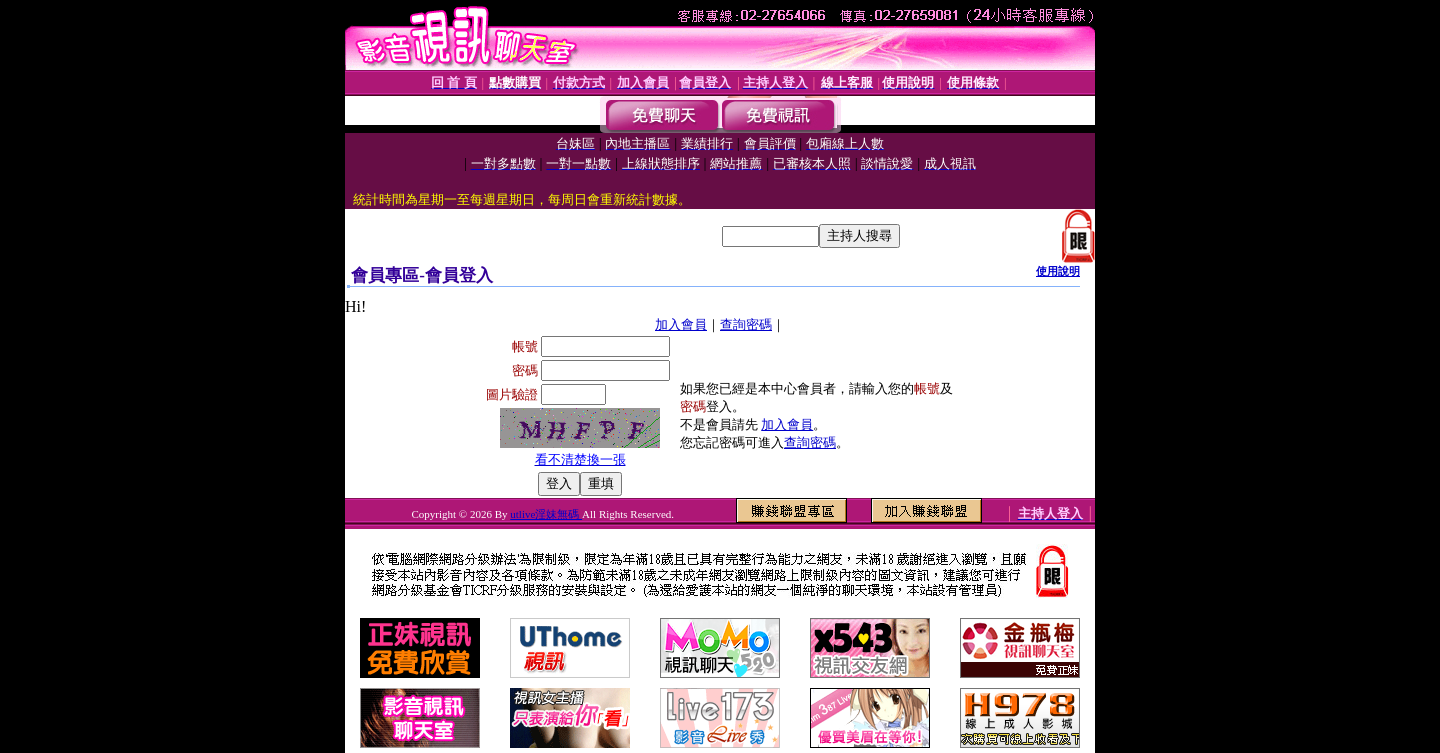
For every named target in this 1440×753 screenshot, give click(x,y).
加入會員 (681, 324)
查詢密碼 (746, 324)
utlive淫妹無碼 (546, 514)
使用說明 (1058, 271)
